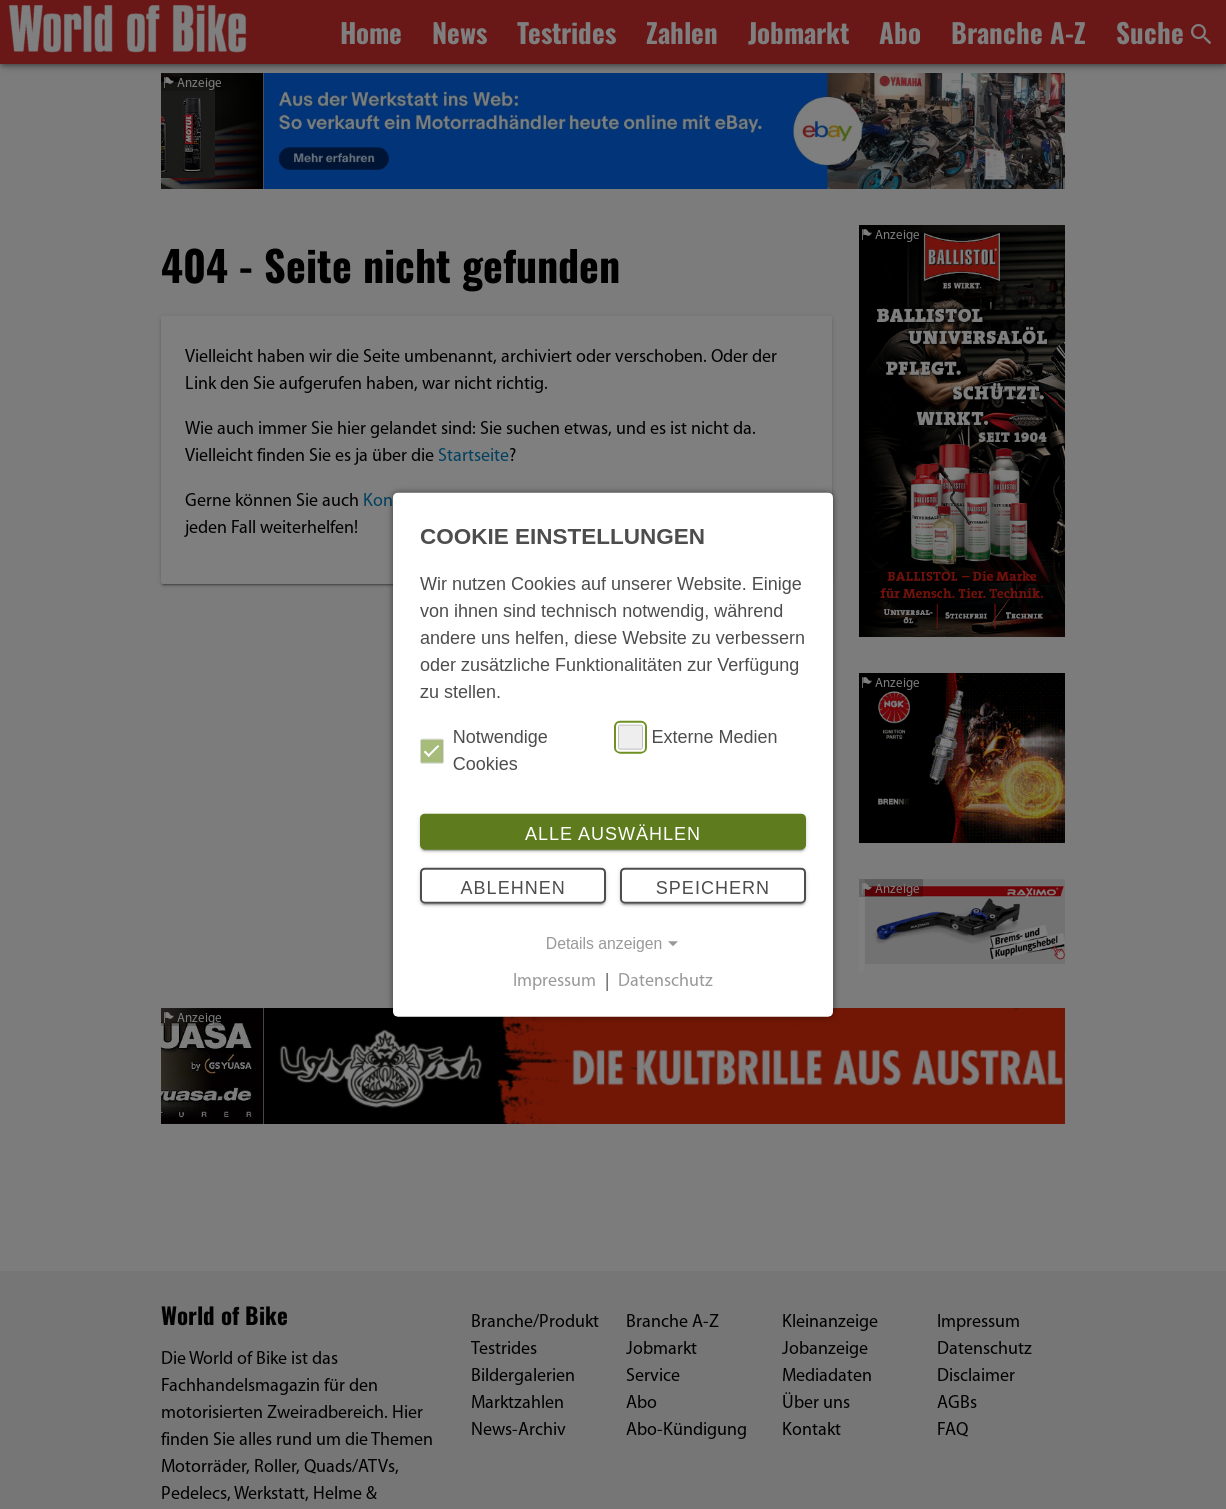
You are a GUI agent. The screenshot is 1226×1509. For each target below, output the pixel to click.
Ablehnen (513, 887)
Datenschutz (665, 982)
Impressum (554, 982)
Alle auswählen (613, 834)
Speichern (713, 887)
